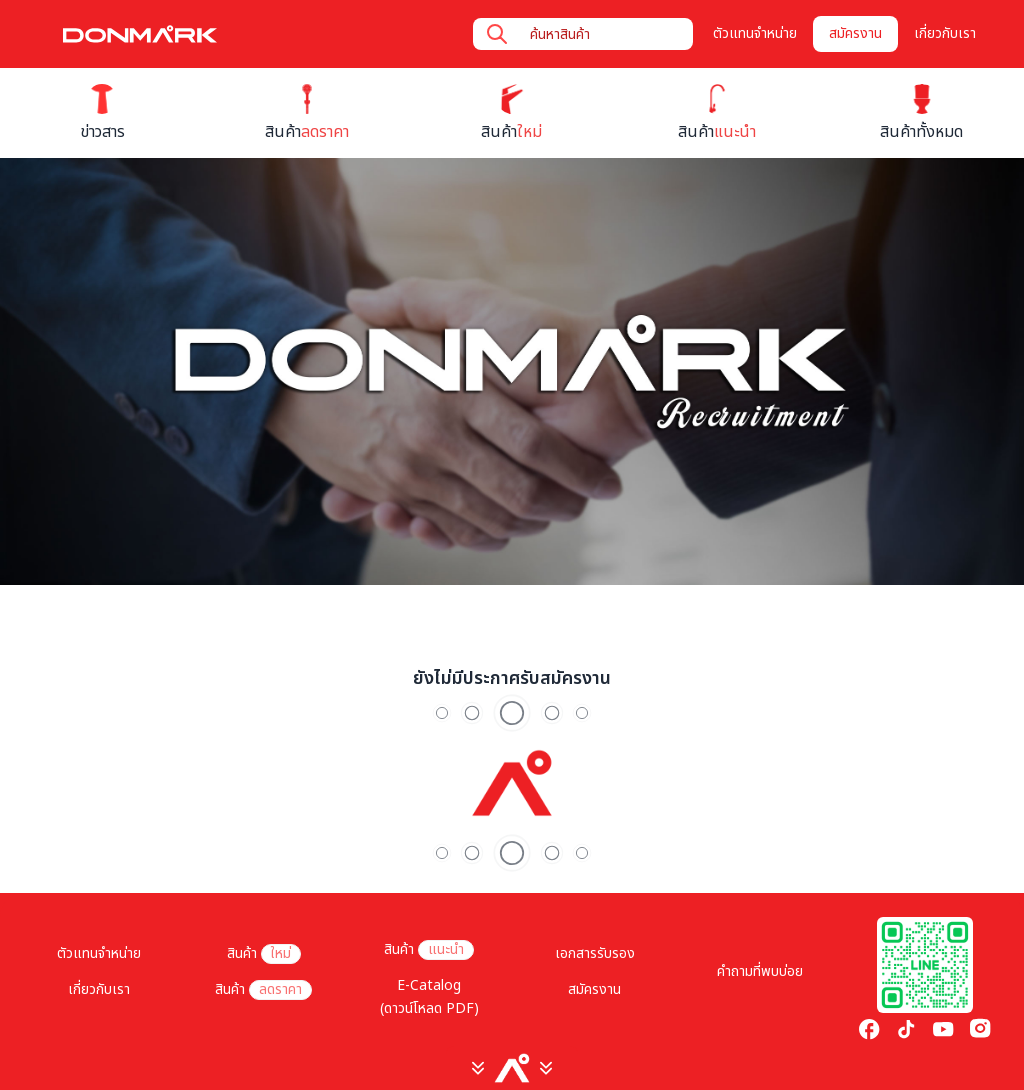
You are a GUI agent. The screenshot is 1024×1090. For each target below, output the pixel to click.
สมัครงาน (855, 33)
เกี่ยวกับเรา (945, 33)
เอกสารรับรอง (595, 954)
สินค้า (264, 954)
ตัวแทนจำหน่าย (755, 33)
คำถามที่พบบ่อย (760, 972)
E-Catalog (429, 986)
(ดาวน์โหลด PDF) (429, 1008)
